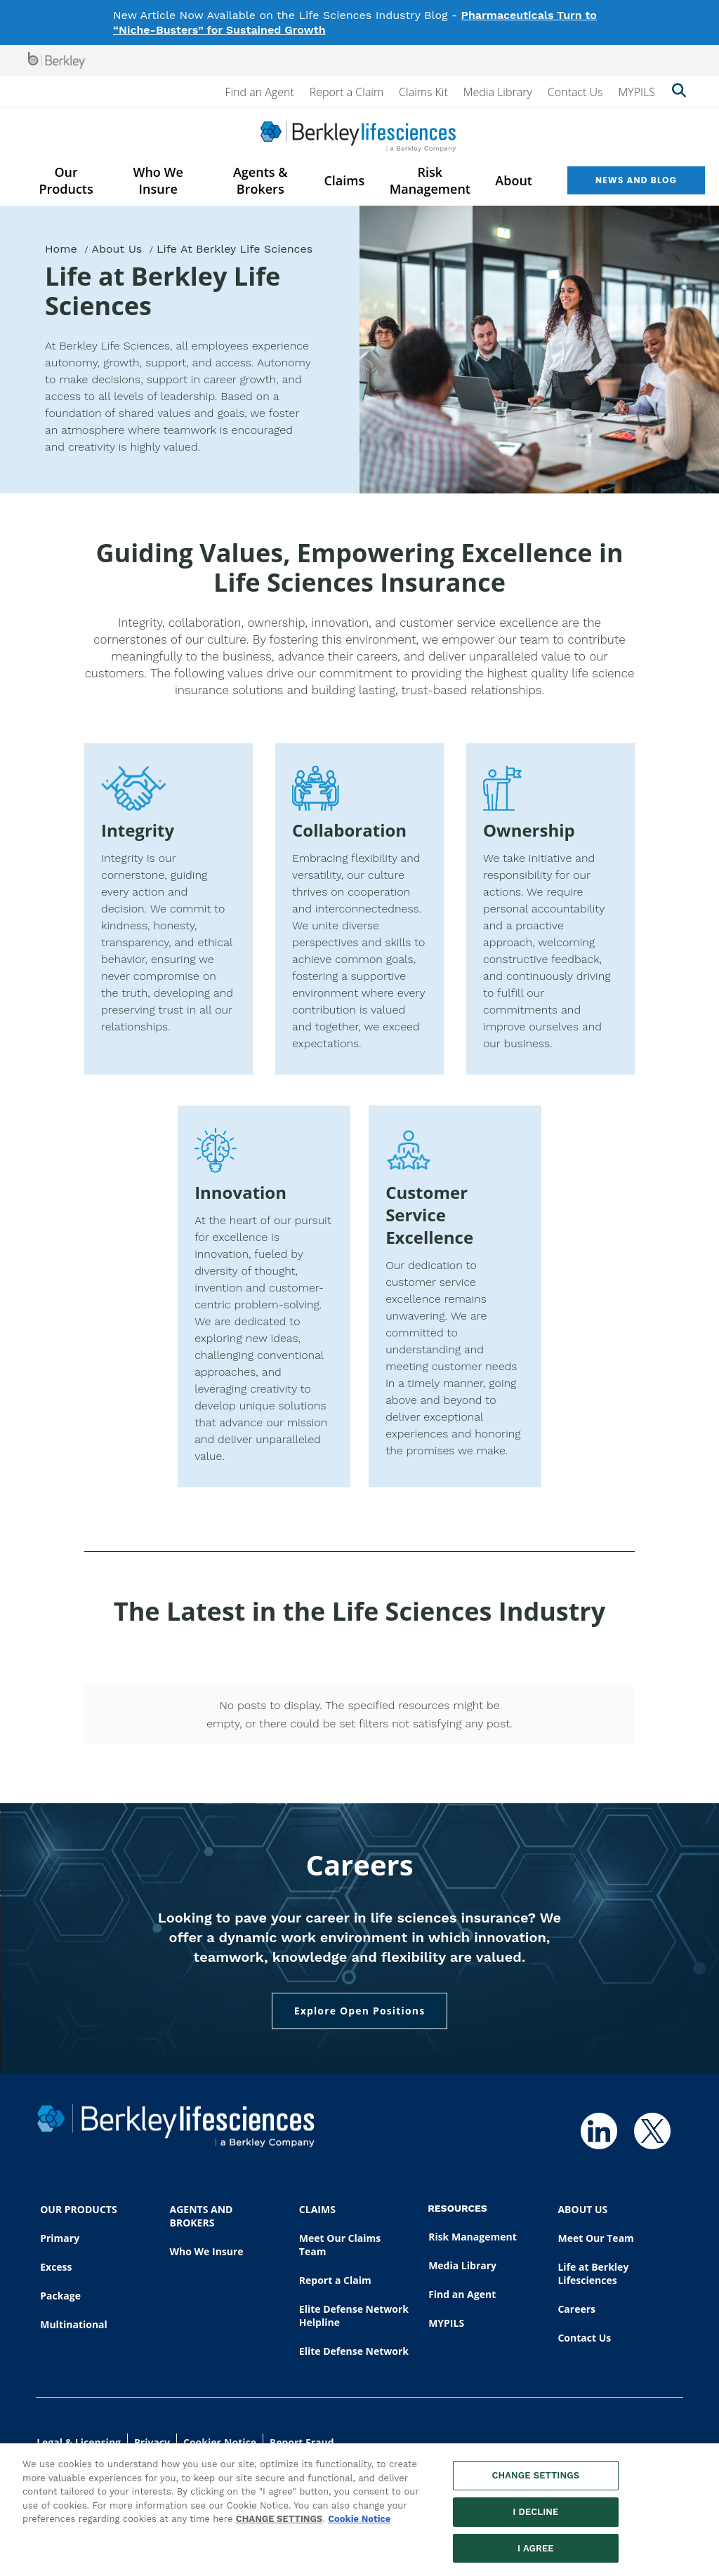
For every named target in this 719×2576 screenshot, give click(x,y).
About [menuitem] (513, 180)
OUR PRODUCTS (78, 2209)
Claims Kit (423, 92)
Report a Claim (346, 92)
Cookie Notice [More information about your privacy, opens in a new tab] (359, 2526)
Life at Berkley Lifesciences (593, 2273)
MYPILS (636, 92)
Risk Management (472, 2236)
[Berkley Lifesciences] (357, 136)
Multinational (73, 2324)
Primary (59, 2238)
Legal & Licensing (79, 2442)
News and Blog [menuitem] (636, 180)
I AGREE (535, 2554)
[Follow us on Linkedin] (598, 2131)
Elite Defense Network (354, 2351)
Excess (56, 2266)
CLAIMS (317, 2209)
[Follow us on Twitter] (652, 2131)
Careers (576, 2309)
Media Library (497, 92)
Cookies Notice (219, 2442)
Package (60, 2295)
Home (61, 248)
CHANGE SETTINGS (279, 2526)
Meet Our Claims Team (340, 2244)
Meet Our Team (595, 2238)
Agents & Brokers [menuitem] (260, 180)
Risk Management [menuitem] (430, 180)
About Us (116, 248)
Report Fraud (302, 2442)
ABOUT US (582, 2209)
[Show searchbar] (679, 92)
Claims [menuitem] (344, 180)
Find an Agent (259, 92)
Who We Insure (207, 2251)
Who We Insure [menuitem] (158, 180)
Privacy (152, 2442)
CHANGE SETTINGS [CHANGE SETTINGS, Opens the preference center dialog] (535, 2482)
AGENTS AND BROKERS (201, 2216)
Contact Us (575, 92)
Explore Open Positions (360, 2010)
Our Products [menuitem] (66, 180)
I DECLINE (535, 2518)
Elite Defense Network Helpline (354, 2315)
